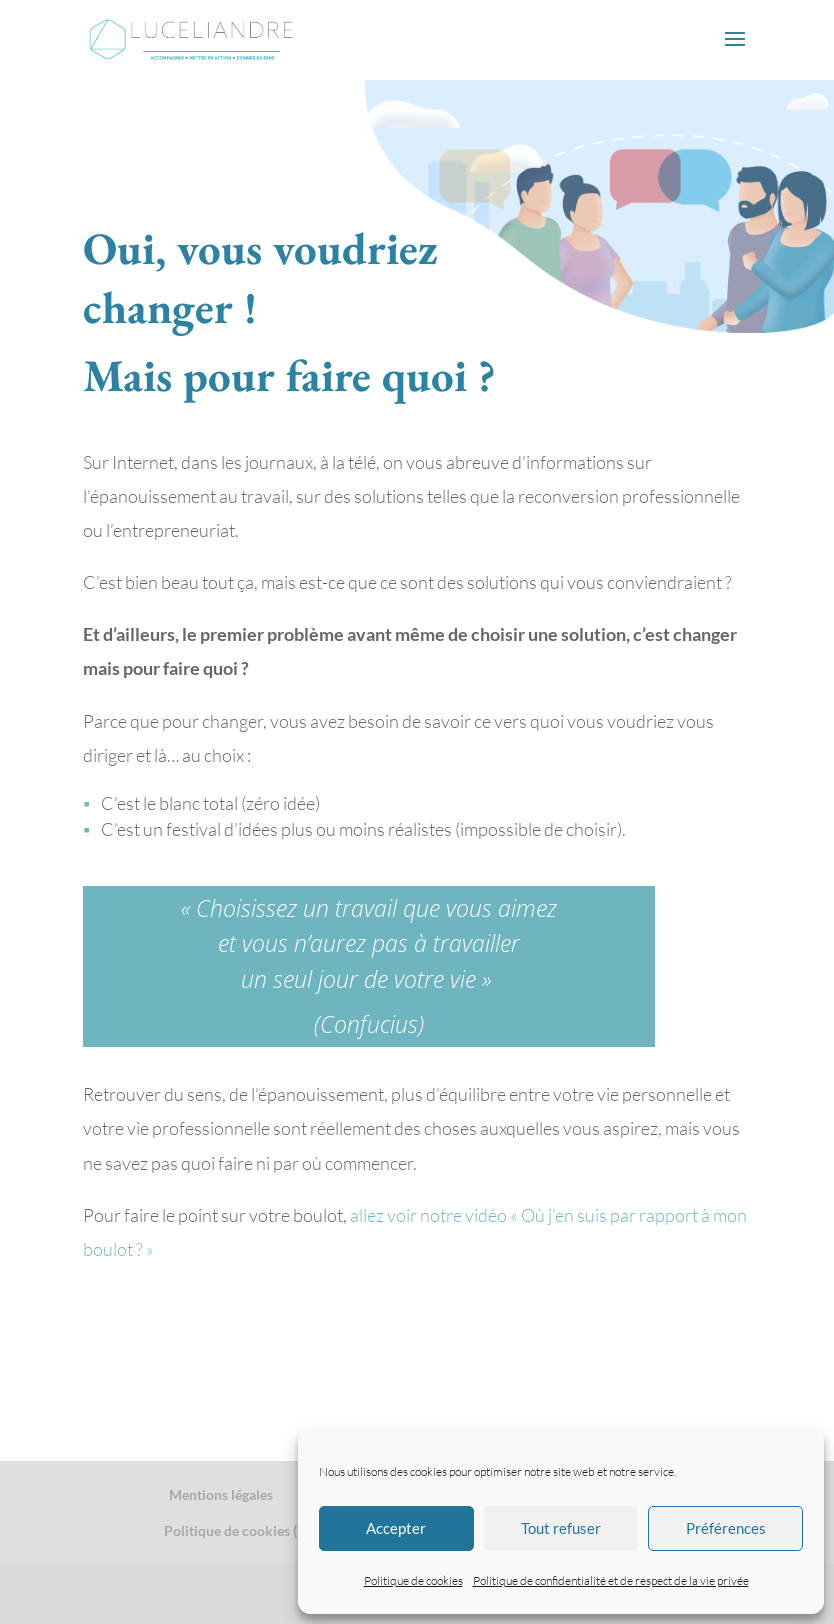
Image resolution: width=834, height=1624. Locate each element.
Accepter (396, 1528)
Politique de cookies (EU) (241, 1530)
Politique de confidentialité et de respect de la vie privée (611, 1580)
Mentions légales (221, 1494)
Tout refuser (561, 1528)
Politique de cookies (413, 1580)
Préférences (726, 1528)
